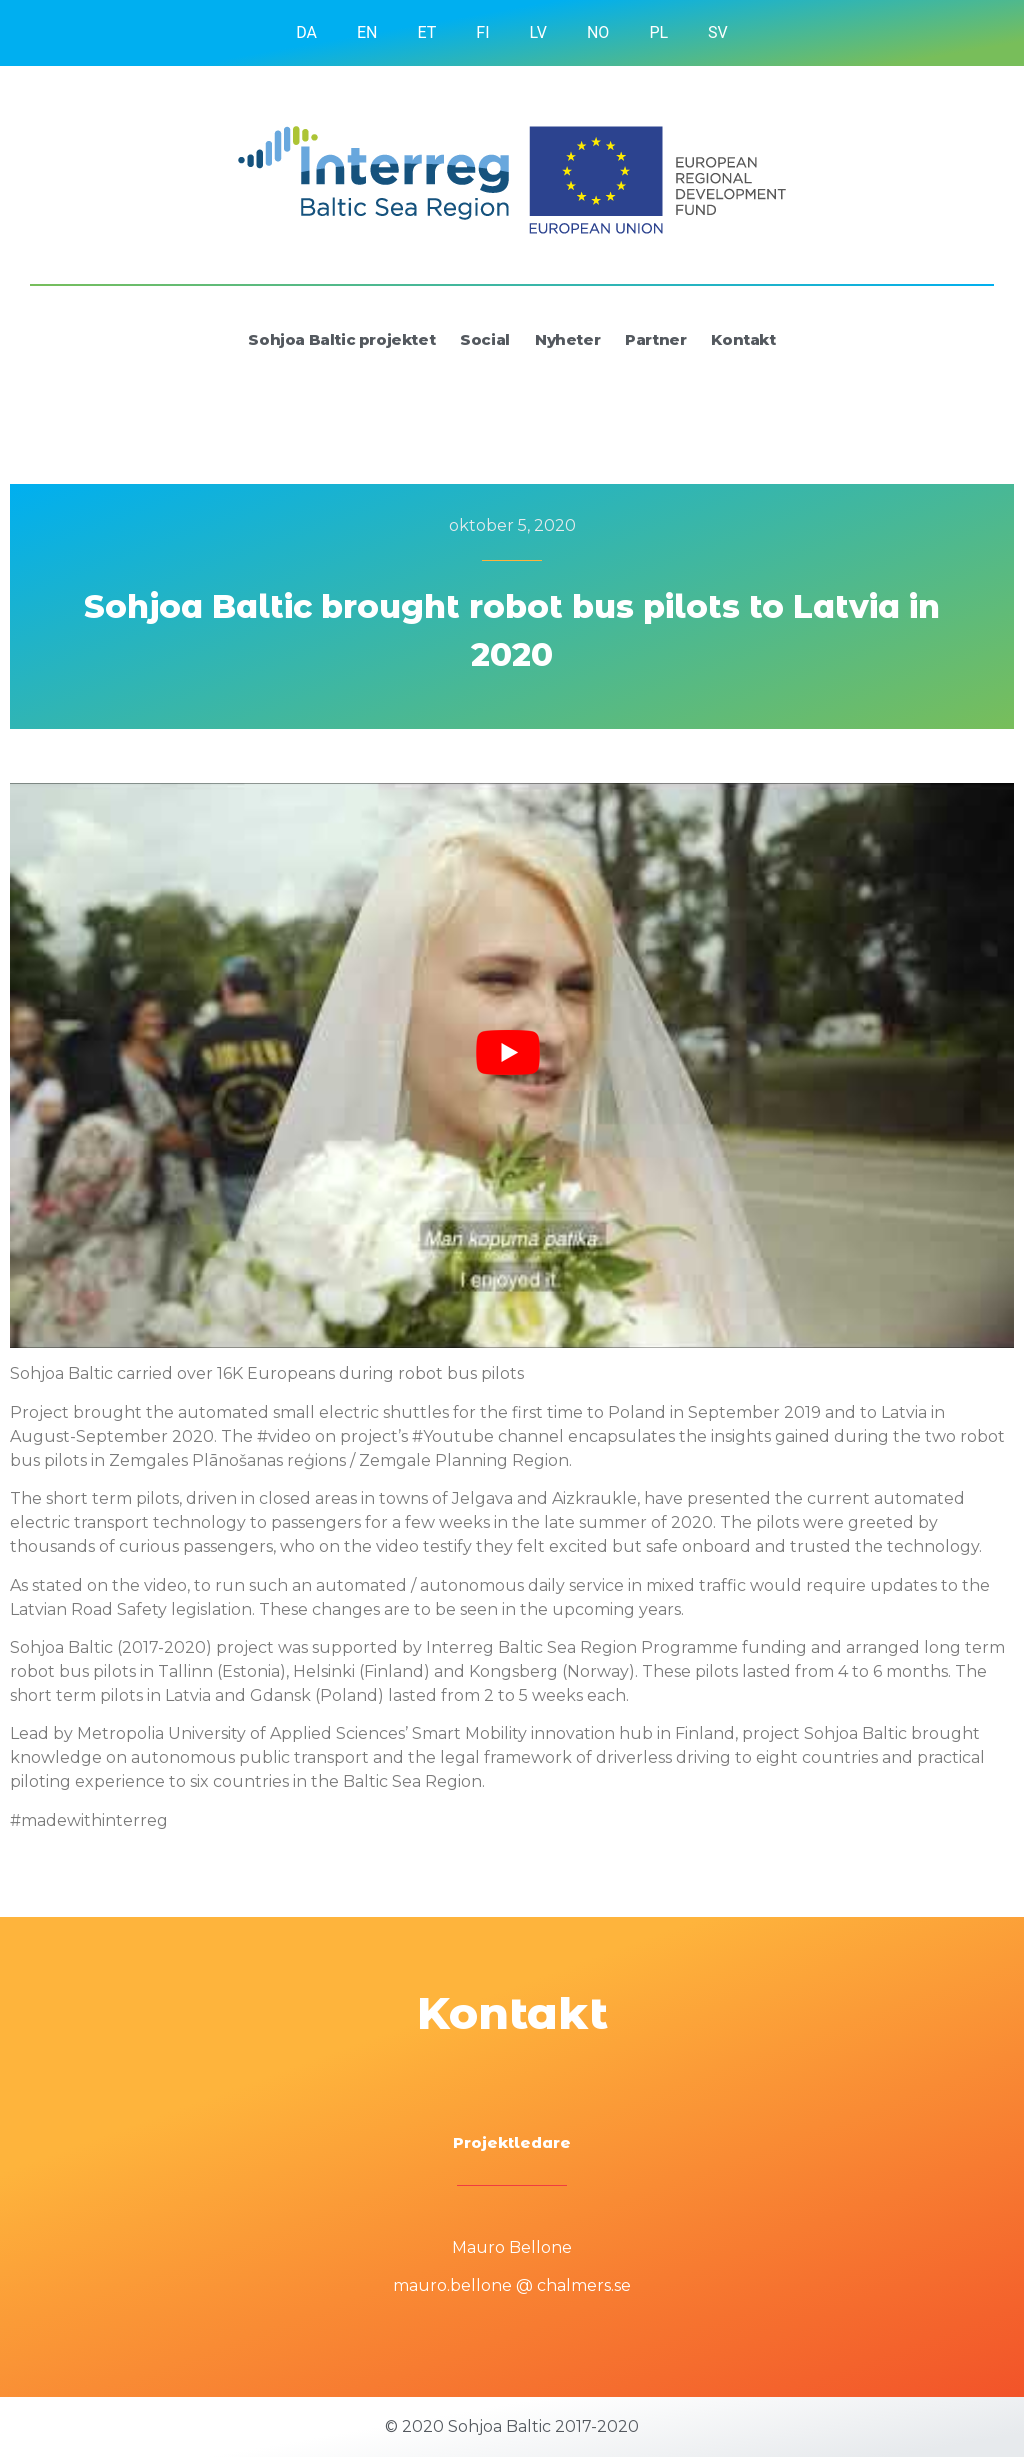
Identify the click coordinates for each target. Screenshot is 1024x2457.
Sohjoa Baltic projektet (341, 339)
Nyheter (567, 339)
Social (485, 339)
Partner (655, 339)
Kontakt (743, 339)
